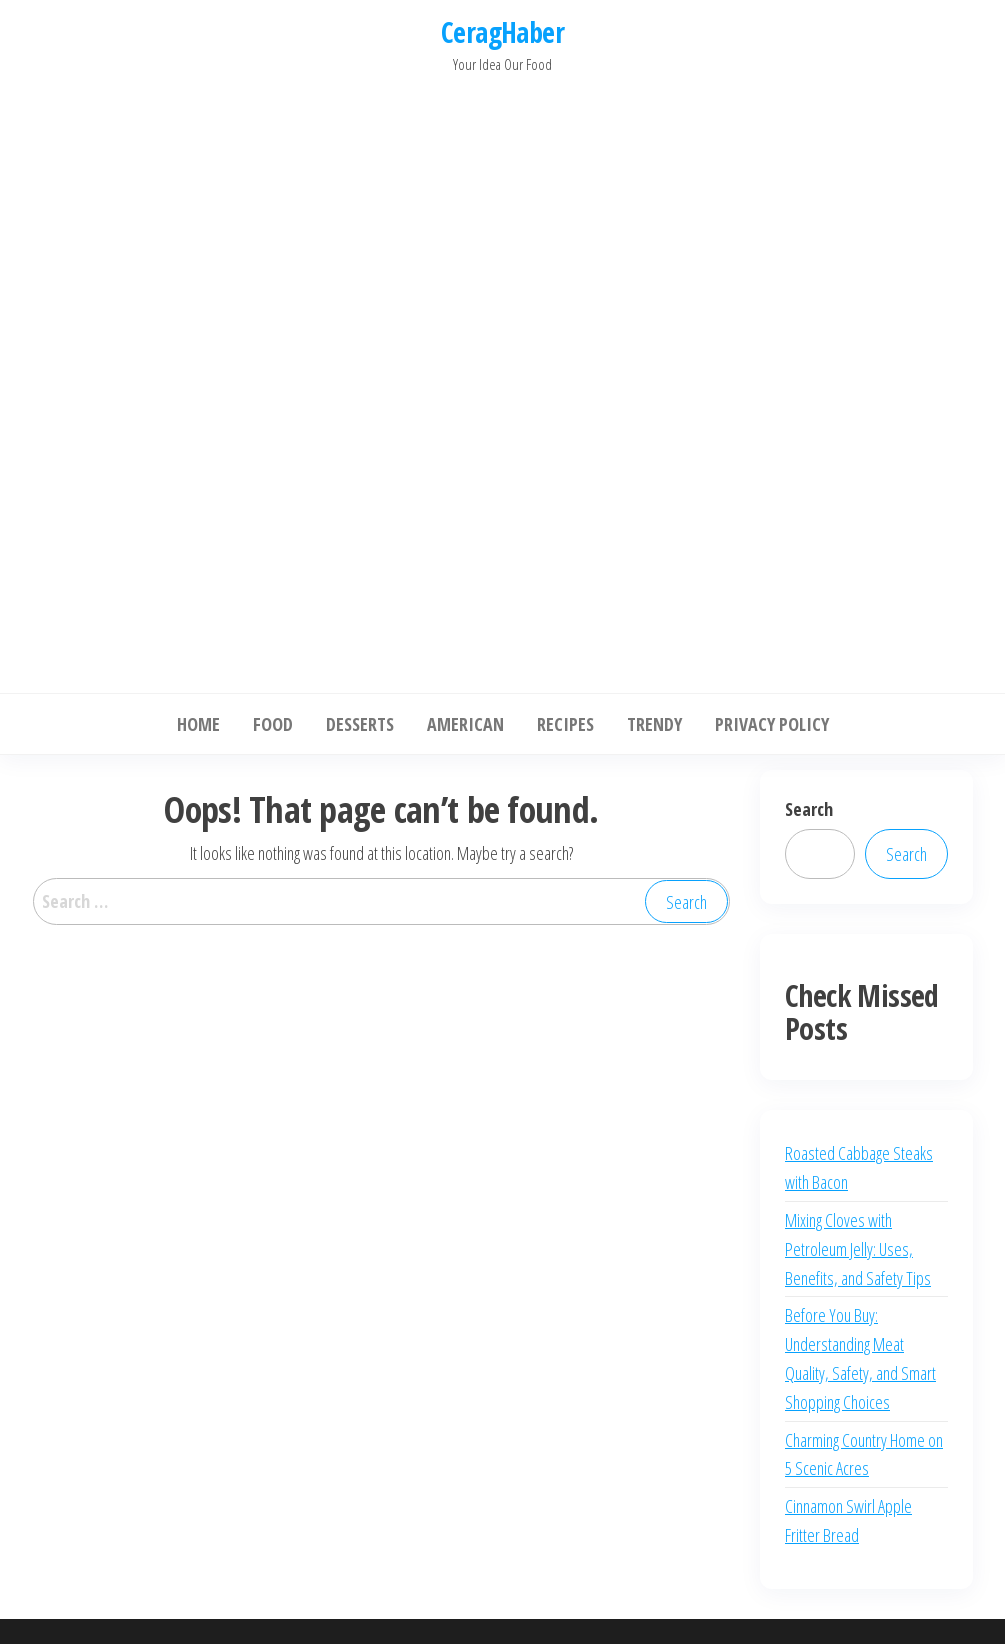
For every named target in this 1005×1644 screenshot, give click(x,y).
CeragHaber (502, 32)
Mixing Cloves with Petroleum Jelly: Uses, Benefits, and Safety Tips (858, 1249)
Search (809, 809)
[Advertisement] (502, 378)
